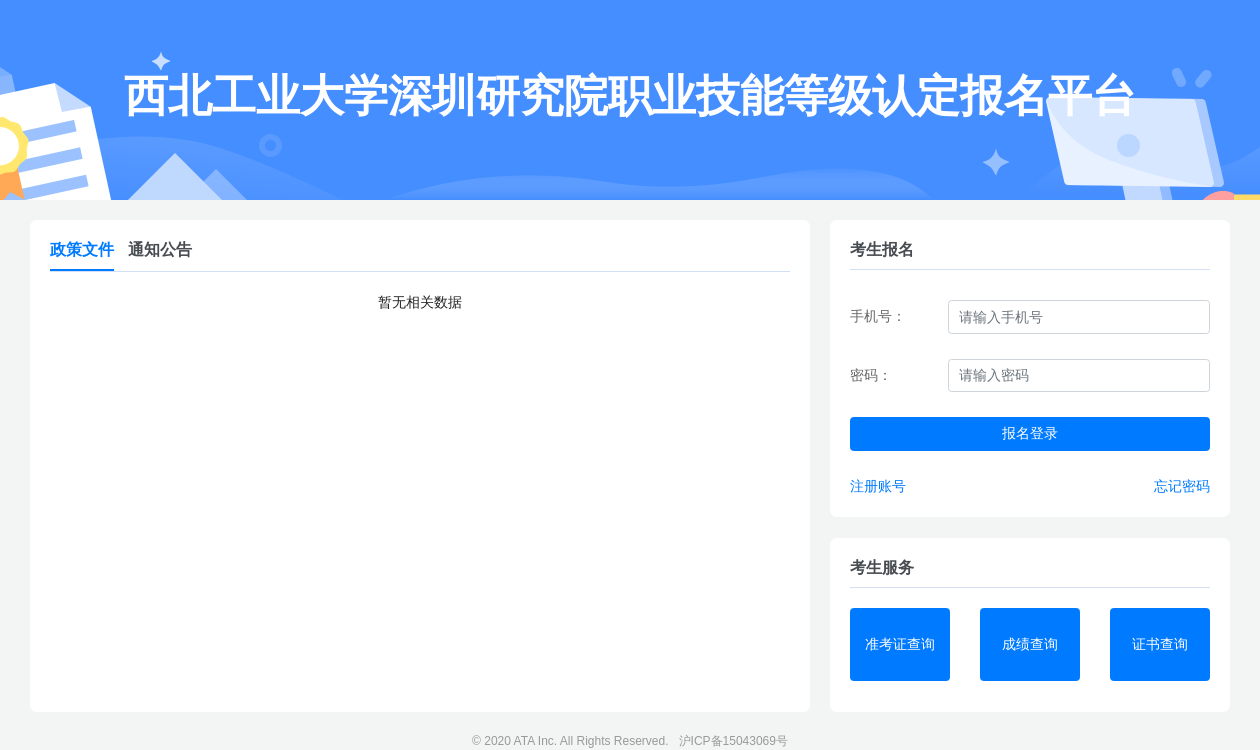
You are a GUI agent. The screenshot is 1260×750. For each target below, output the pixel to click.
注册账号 (878, 486)
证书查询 (1160, 644)
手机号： (878, 316)
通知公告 (160, 249)
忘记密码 (1182, 486)
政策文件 (82, 249)
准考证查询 (900, 644)
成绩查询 (1030, 644)
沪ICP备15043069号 (733, 741)
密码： (871, 375)
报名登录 (1030, 433)
